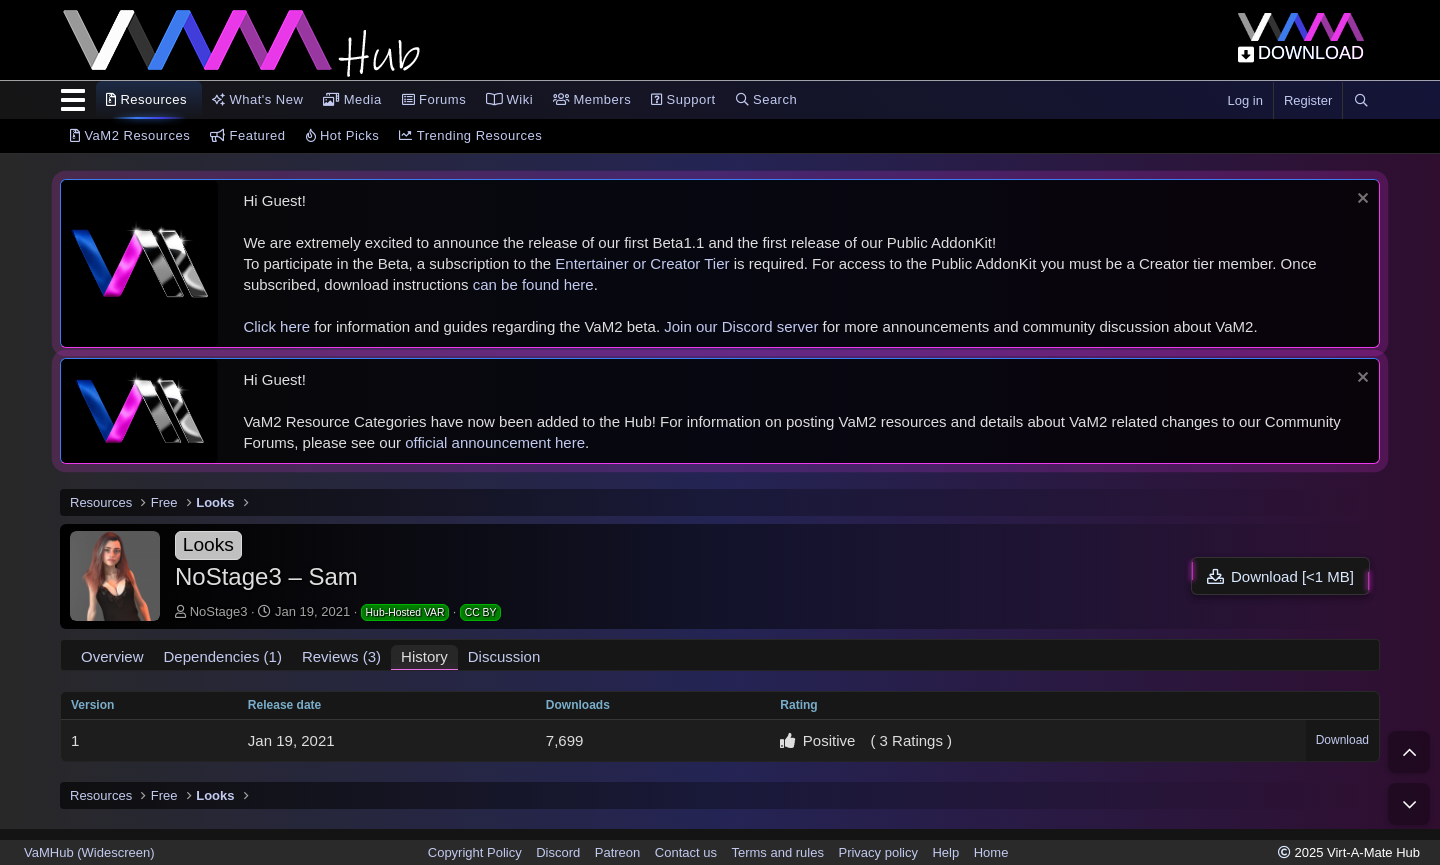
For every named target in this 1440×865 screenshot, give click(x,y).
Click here (276, 326)
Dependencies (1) (223, 656)
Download (1342, 740)
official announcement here (495, 442)
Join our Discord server (741, 326)
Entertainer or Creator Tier (642, 263)
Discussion (504, 656)
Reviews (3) (341, 656)
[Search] (1361, 101)
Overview (112, 656)
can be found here (533, 284)
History (424, 656)
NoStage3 (219, 611)
